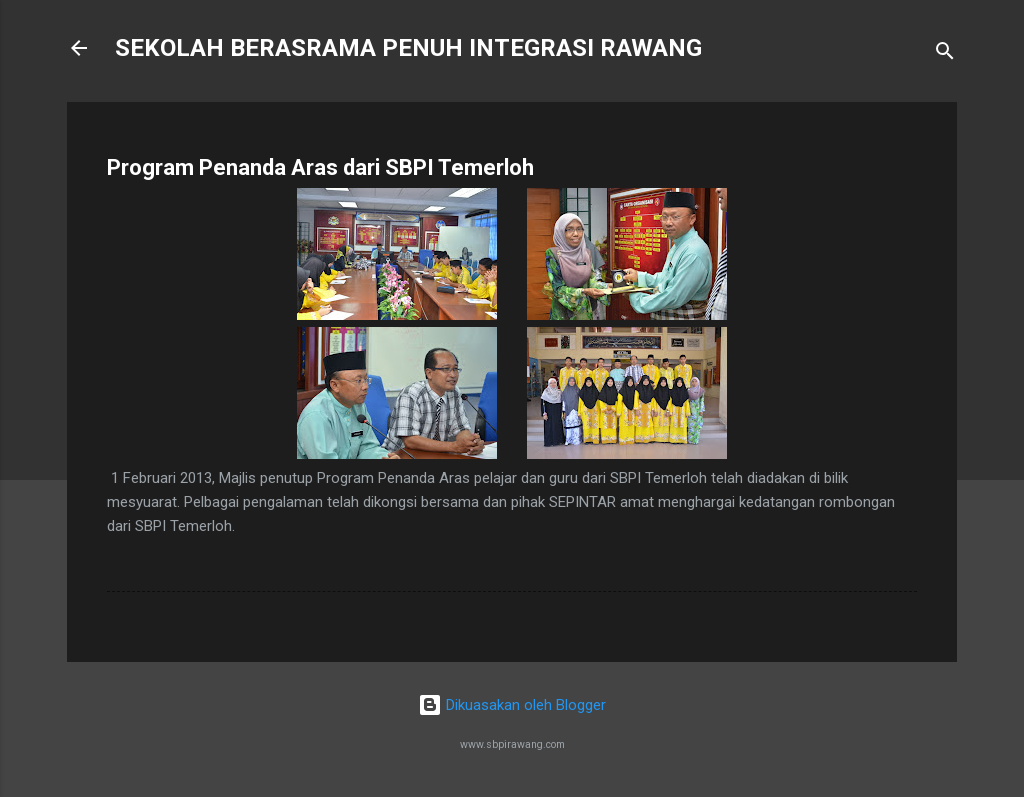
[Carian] (945, 54)
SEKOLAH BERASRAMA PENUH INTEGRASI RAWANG (408, 48)
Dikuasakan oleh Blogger (512, 705)
